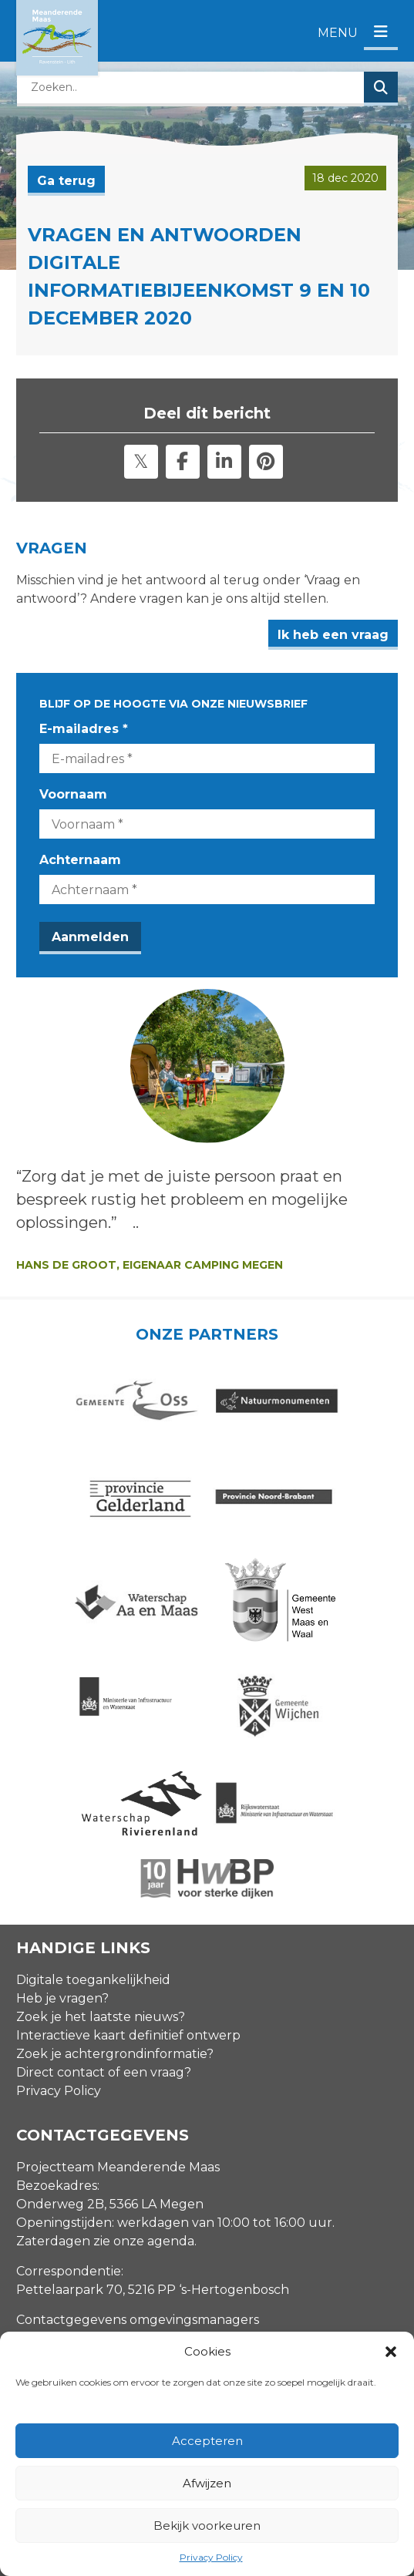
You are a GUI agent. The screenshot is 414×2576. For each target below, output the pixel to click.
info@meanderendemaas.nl (102, 2170)
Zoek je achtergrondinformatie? (115, 1874)
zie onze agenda (143, 2061)
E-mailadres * (83, 728)
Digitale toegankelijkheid (93, 1800)
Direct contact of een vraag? (103, 1892)
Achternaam (80, 860)
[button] (391, 2351)
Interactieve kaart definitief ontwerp (128, 1855)
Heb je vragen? (62, 1818)
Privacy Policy (211, 2557)
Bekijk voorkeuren (207, 2525)
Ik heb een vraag (333, 634)
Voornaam (73, 794)
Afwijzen (207, 2483)
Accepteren (207, 2440)
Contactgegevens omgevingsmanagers (137, 2140)
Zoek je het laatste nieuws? (100, 1837)
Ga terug (66, 180)
